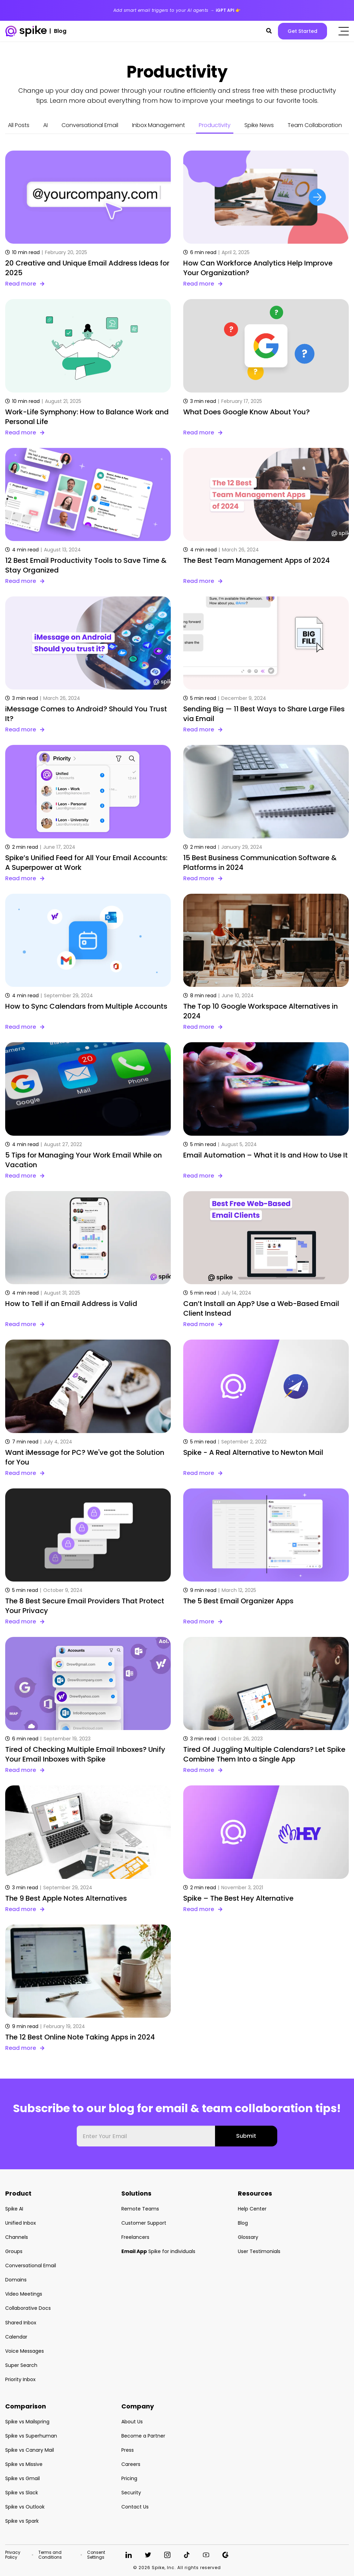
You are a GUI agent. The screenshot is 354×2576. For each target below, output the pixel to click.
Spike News (259, 125)
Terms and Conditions (50, 2555)
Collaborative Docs (28, 2308)
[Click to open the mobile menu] (343, 31)
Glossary (248, 2237)
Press (127, 2450)
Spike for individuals (158, 2251)
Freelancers (135, 2237)
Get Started (302, 31)
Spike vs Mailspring (27, 2421)
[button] (269, 31)
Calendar (16, 2336)
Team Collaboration (315, 125)
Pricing (129, 2478)
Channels (16, 2237)
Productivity (215, 125)
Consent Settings (96, 2555)
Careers (130, 2464)
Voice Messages (24, 2351)
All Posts (18, 125)
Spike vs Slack (21, 2492)
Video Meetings (23, 2293)
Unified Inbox (20, 2222)
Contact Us (135, 2506)
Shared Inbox (20, 2322)
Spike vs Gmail (22, 2478)
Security (131, 2492)
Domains (16, 2279)
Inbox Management (158, 125)
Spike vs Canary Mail (29, 2450)
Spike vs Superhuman (31, 2435)
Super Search (21, 2365)
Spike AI (14, 2208)
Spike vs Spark (22, 2521)
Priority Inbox (20, 2379)
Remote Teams (140, 2208)
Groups (13, 2251)
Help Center (252, 2208)
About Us (132, 2421)
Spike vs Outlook (25, 2506)
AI (45, 125)
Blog (243, 2222)
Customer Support (143, 2222)
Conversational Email (90, 125)
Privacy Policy (12, 2555)
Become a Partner (143, 2435)
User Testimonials (259, 2251)
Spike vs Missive (24, 2464)
